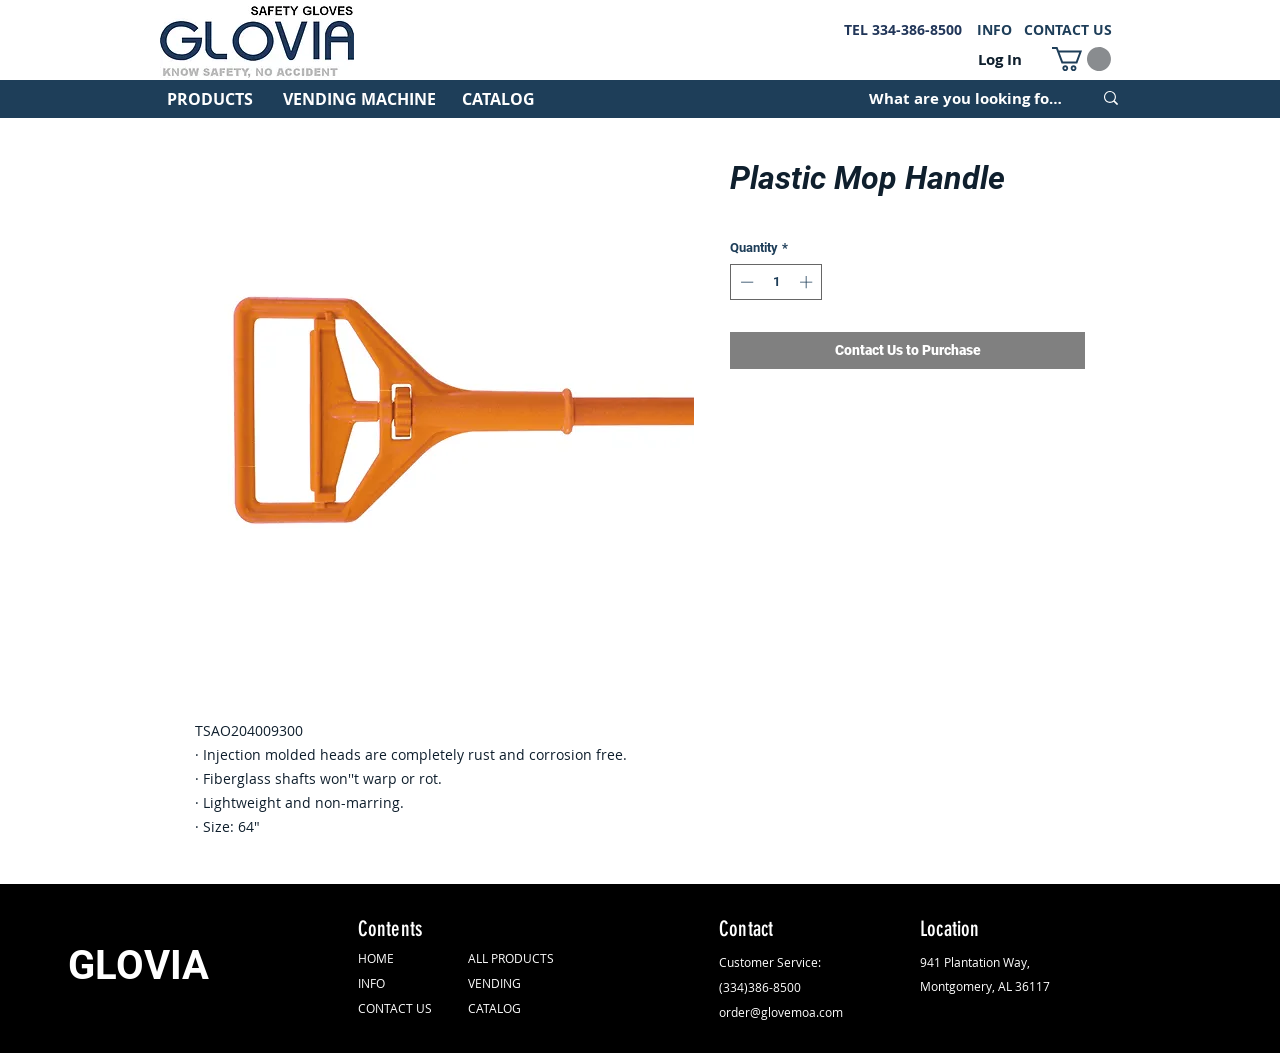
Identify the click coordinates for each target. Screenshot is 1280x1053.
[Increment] (808, 282)
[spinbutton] (776, 282)
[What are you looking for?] (965, 98)
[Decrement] (745, 282)
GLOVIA (138, 965)
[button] (1081, 59)
